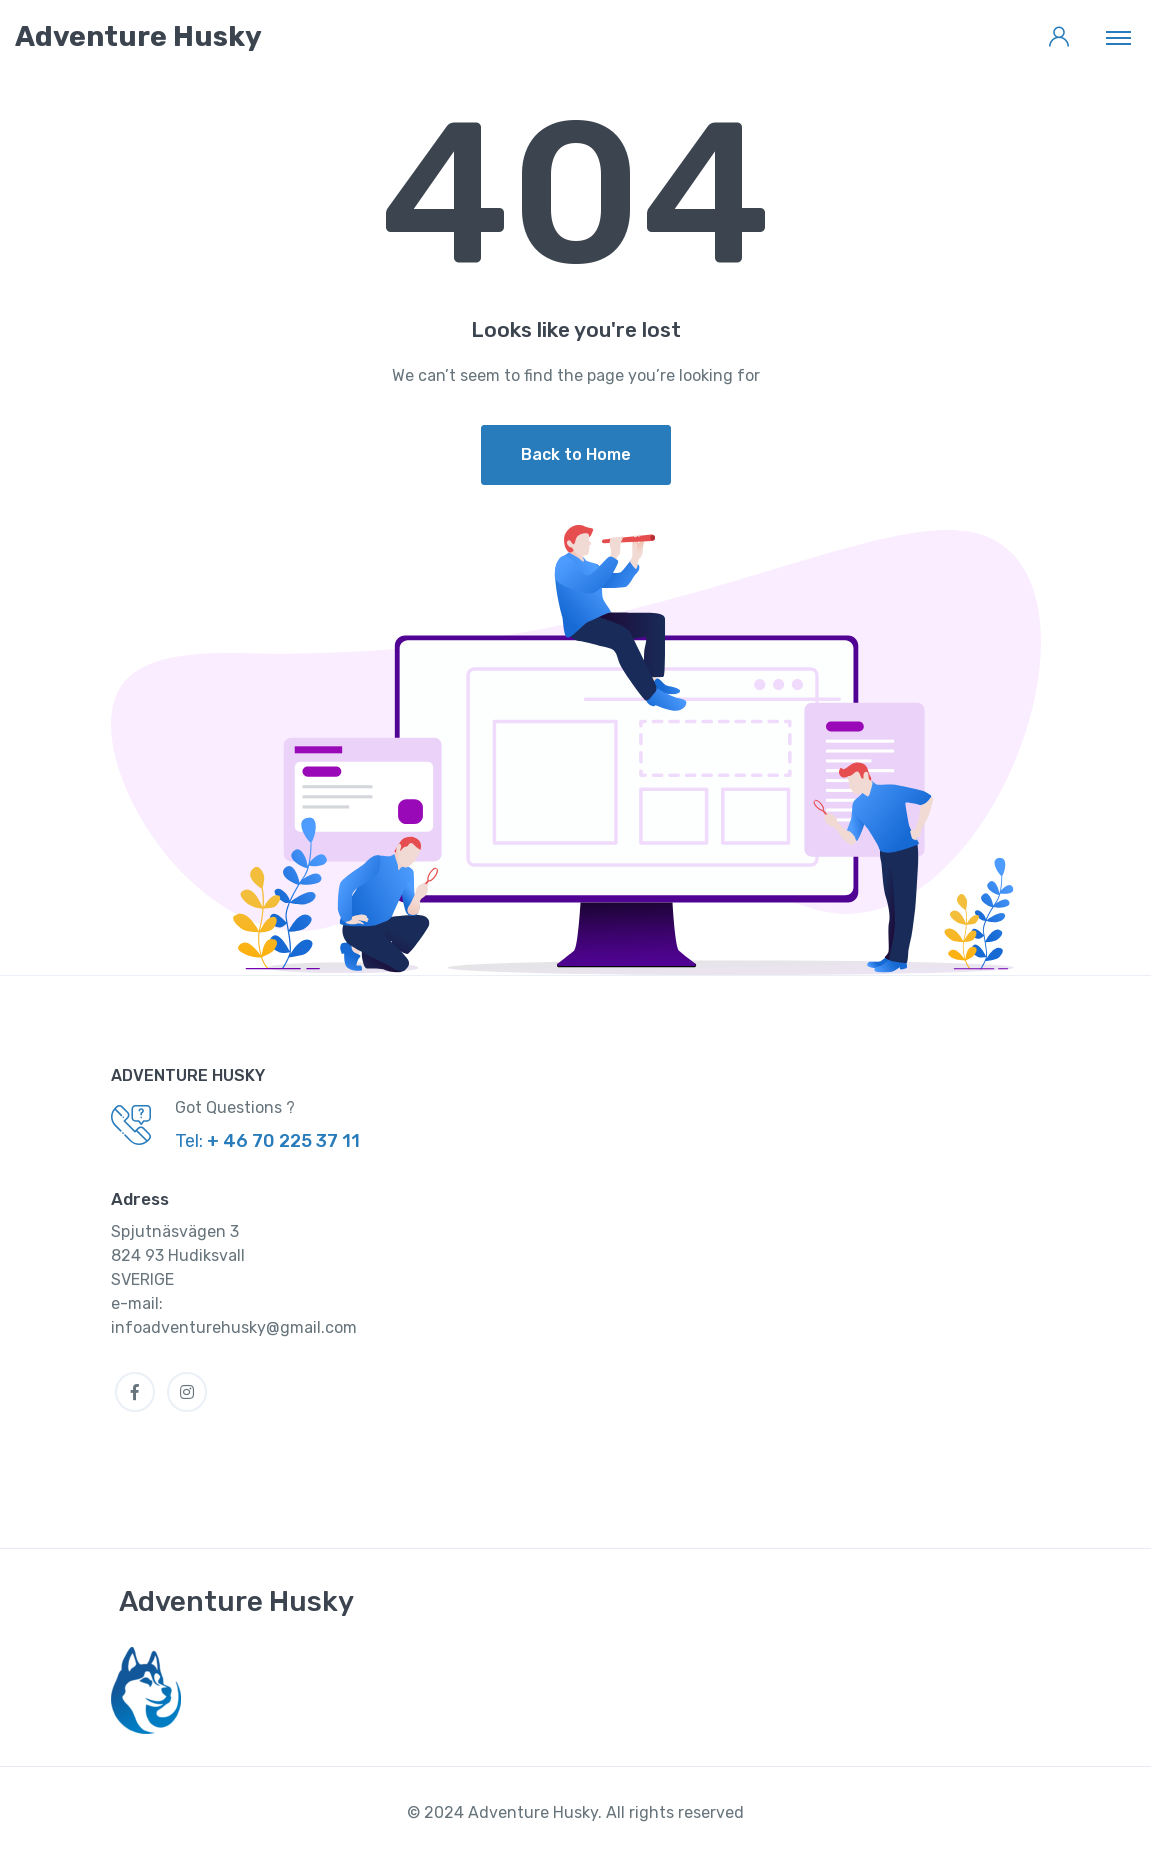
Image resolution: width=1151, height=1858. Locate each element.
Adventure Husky (236, 1601)
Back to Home (576, 454)
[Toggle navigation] (1118, 37)
